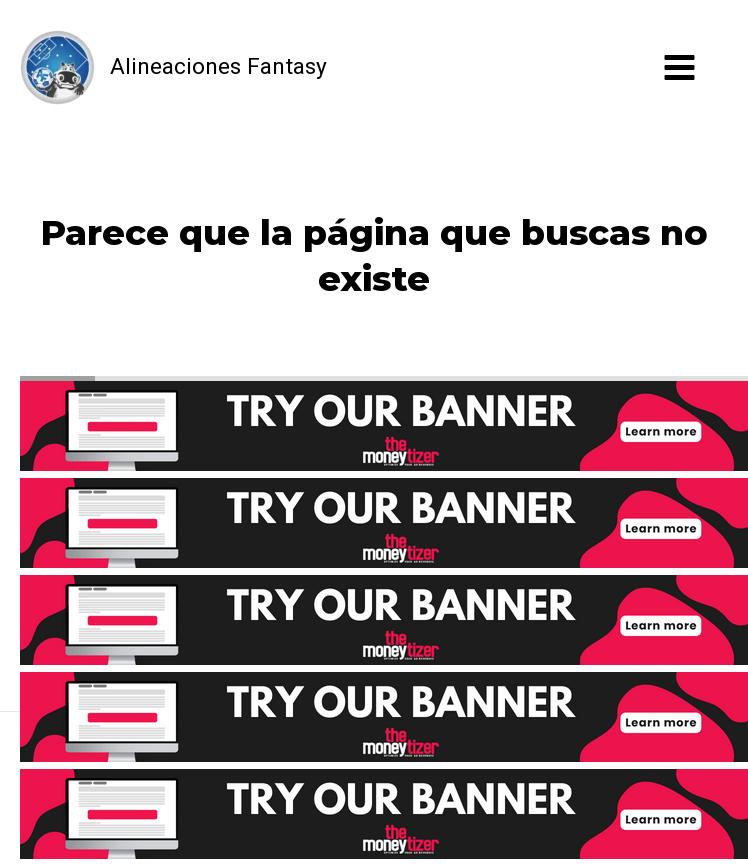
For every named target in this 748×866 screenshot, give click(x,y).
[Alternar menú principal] (679, 67)
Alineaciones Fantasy (218, 66)
